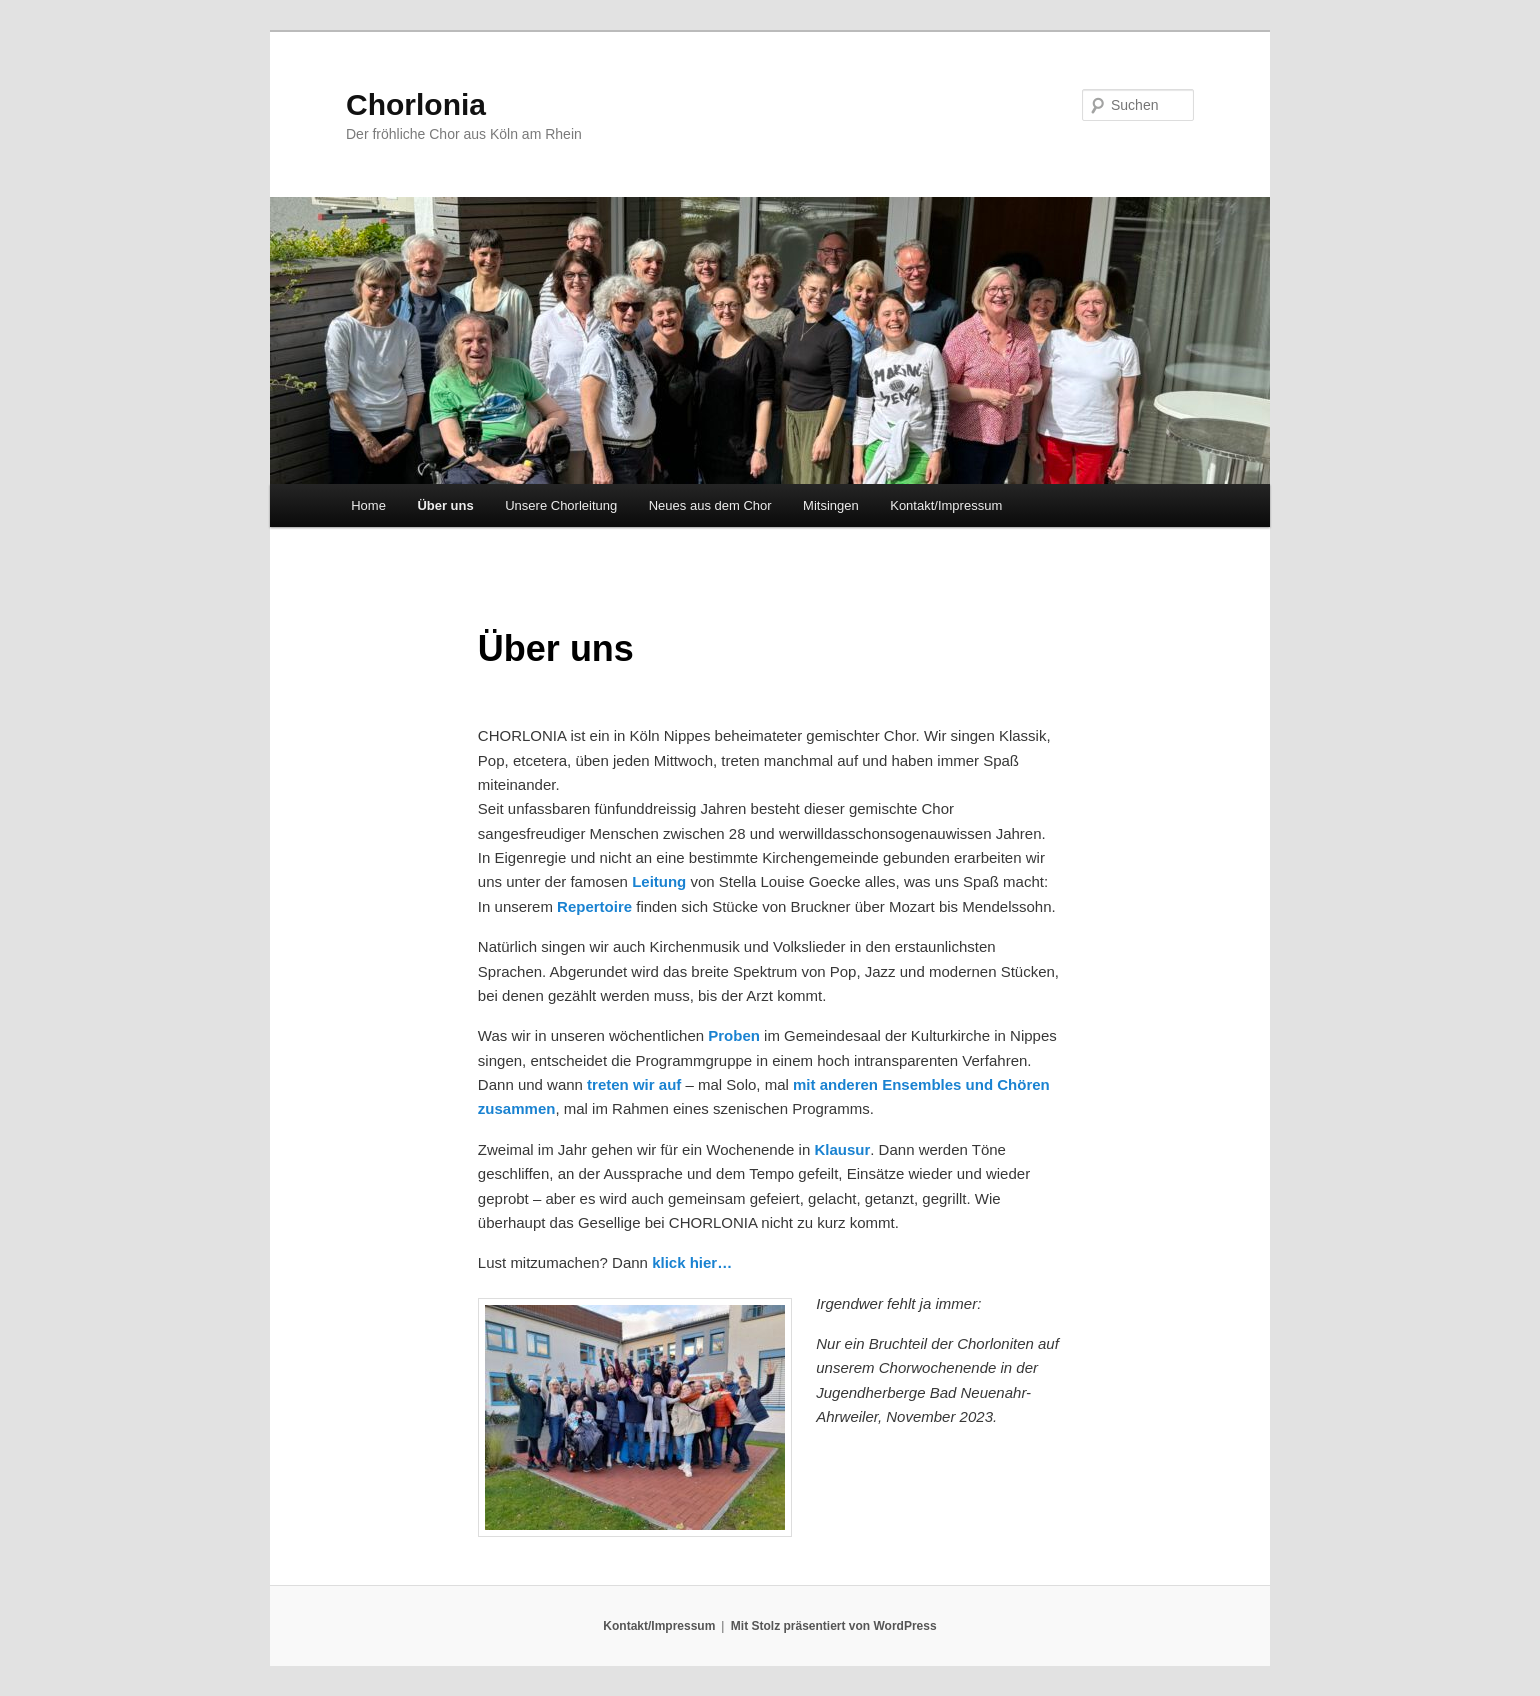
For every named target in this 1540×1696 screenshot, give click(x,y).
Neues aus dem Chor (710, 505)
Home (368, 505)
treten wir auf (636, 1084)
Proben (734, 1035)
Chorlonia (416, 104)
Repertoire (594, 906)
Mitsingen (831, 505)
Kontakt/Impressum (946, 505)
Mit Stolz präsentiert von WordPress (834, 1626)
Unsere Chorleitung (561, 505)
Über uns (445, 505)
